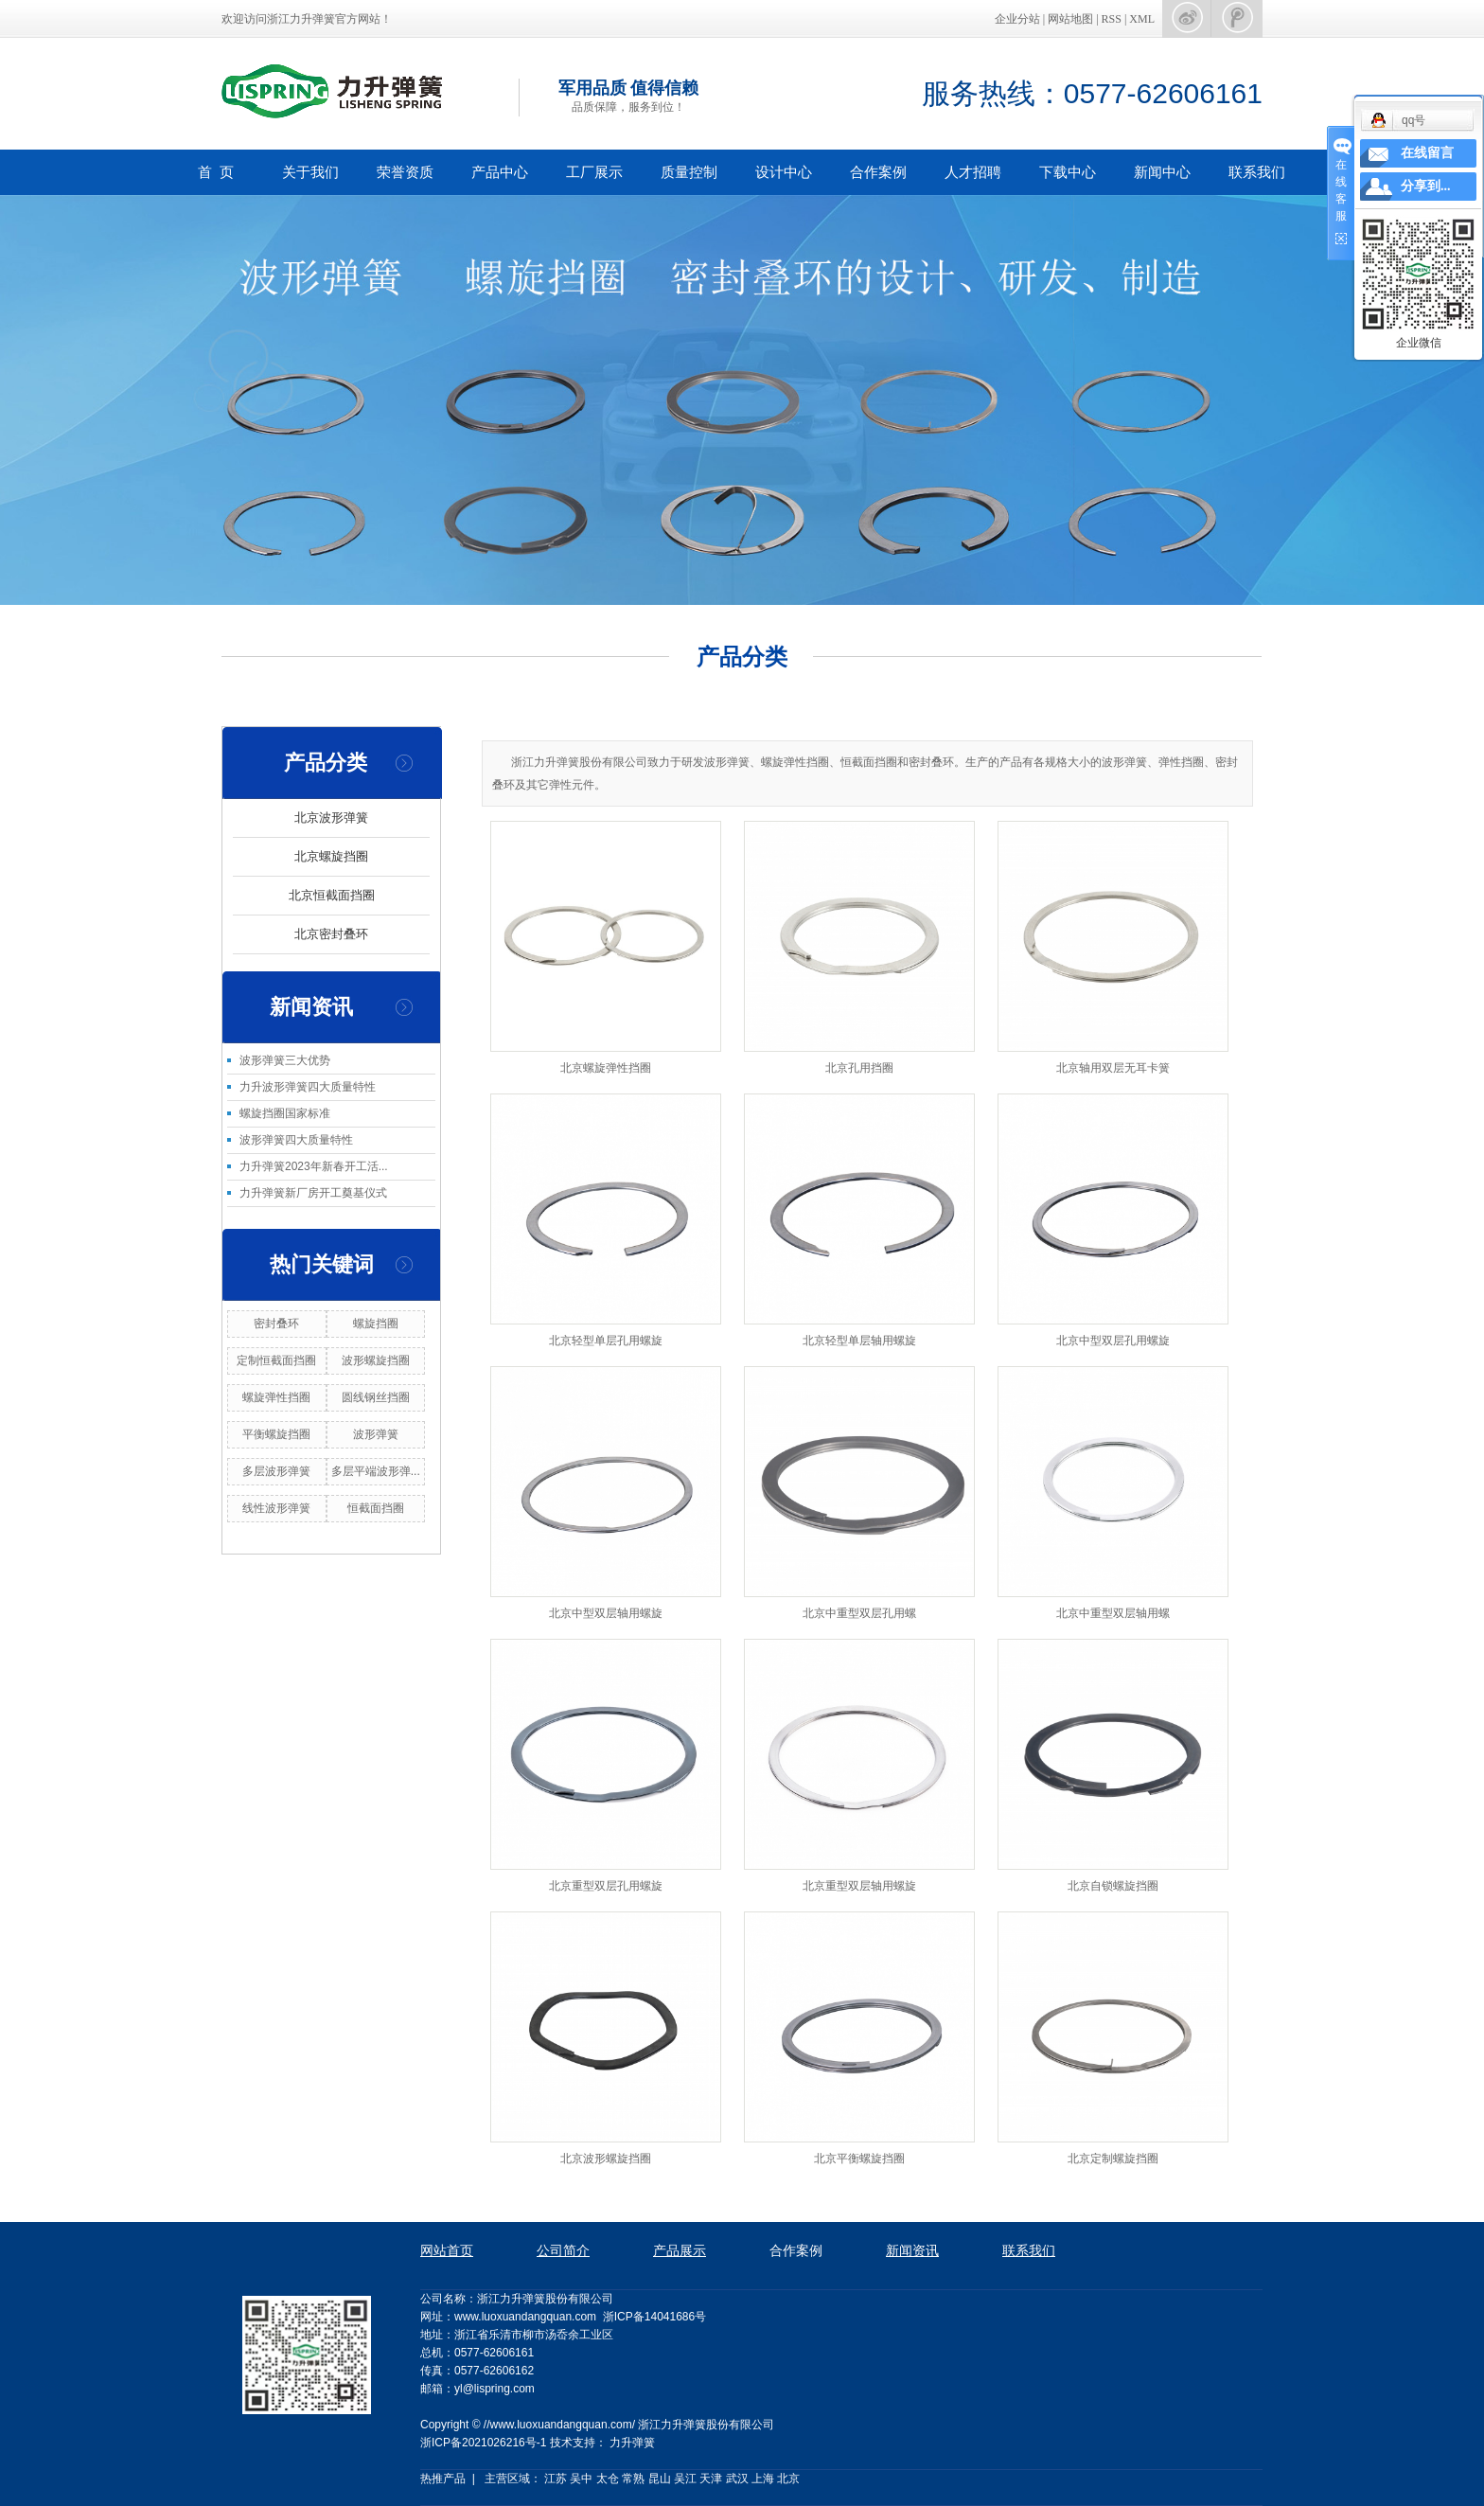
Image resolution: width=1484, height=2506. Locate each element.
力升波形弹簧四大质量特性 (307, 1086)
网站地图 (1072, 19)
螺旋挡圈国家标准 (284, 1113)
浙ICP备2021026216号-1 (483, 2442)
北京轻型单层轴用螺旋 (859, 1340)
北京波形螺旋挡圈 (605, 2158)
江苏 (555, 2478)
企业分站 (1017, 19)
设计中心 (783, 172)
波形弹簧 (375, 1434)
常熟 (633, 2478)
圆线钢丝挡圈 (376, 1397)
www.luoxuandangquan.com (525, 2316)
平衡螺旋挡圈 (276, 1434)
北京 (788, 2478)
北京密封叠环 (331, 934)
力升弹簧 (632, 2442)
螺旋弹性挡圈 (276, 1397)
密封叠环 (276, 1323)
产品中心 (499, 172)
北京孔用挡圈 (859, 1068)
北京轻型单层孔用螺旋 (605, 1340)
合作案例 (878, 172)
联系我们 (1256, 172)
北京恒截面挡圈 (332, 895)
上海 (762, 2478)
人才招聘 (973, 172)
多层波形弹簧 (276, 1471)
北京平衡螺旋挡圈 (859, 2158)
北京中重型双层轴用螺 (1113, 1613)
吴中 (581, 2478)
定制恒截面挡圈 (276, 1360)
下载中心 (1067, 172)
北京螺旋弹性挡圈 (605, 1068)
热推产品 (443, 2478)
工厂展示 (594, 172)
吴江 (685, 2478)
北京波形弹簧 (331, 817)
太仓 (607, 2478)
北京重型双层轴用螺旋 (859, 1886)
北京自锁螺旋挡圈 (1113, 1886)
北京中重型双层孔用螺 (859, 1613)
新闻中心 (1162, 172)
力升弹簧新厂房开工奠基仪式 (313, 1193)
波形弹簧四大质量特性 (296, 1139)
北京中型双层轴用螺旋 (605, 1613)
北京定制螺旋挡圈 (1113, 2158)
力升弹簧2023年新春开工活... (313, 1166)
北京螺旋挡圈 (331, 856)
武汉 (737, 2478)
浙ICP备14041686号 (654, 2316)
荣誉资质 (405, 172)
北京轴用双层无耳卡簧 (1113, 1068)
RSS (1112, 19)
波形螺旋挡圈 (376, 1360)
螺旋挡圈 (375, 1323)
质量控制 (689, 172)
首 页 (216, 172)
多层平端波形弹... (375, 1471)
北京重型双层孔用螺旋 (605, 1886)
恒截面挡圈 (375, 1508)
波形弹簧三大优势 (284, 1060)
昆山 (659, 2478)
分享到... (1426, 186)
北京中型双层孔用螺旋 (1113, 1340)
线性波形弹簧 (276, 1508)
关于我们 (310, 172)
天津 (710, 2478)
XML (1142, 19)
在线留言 (1427, 153)
